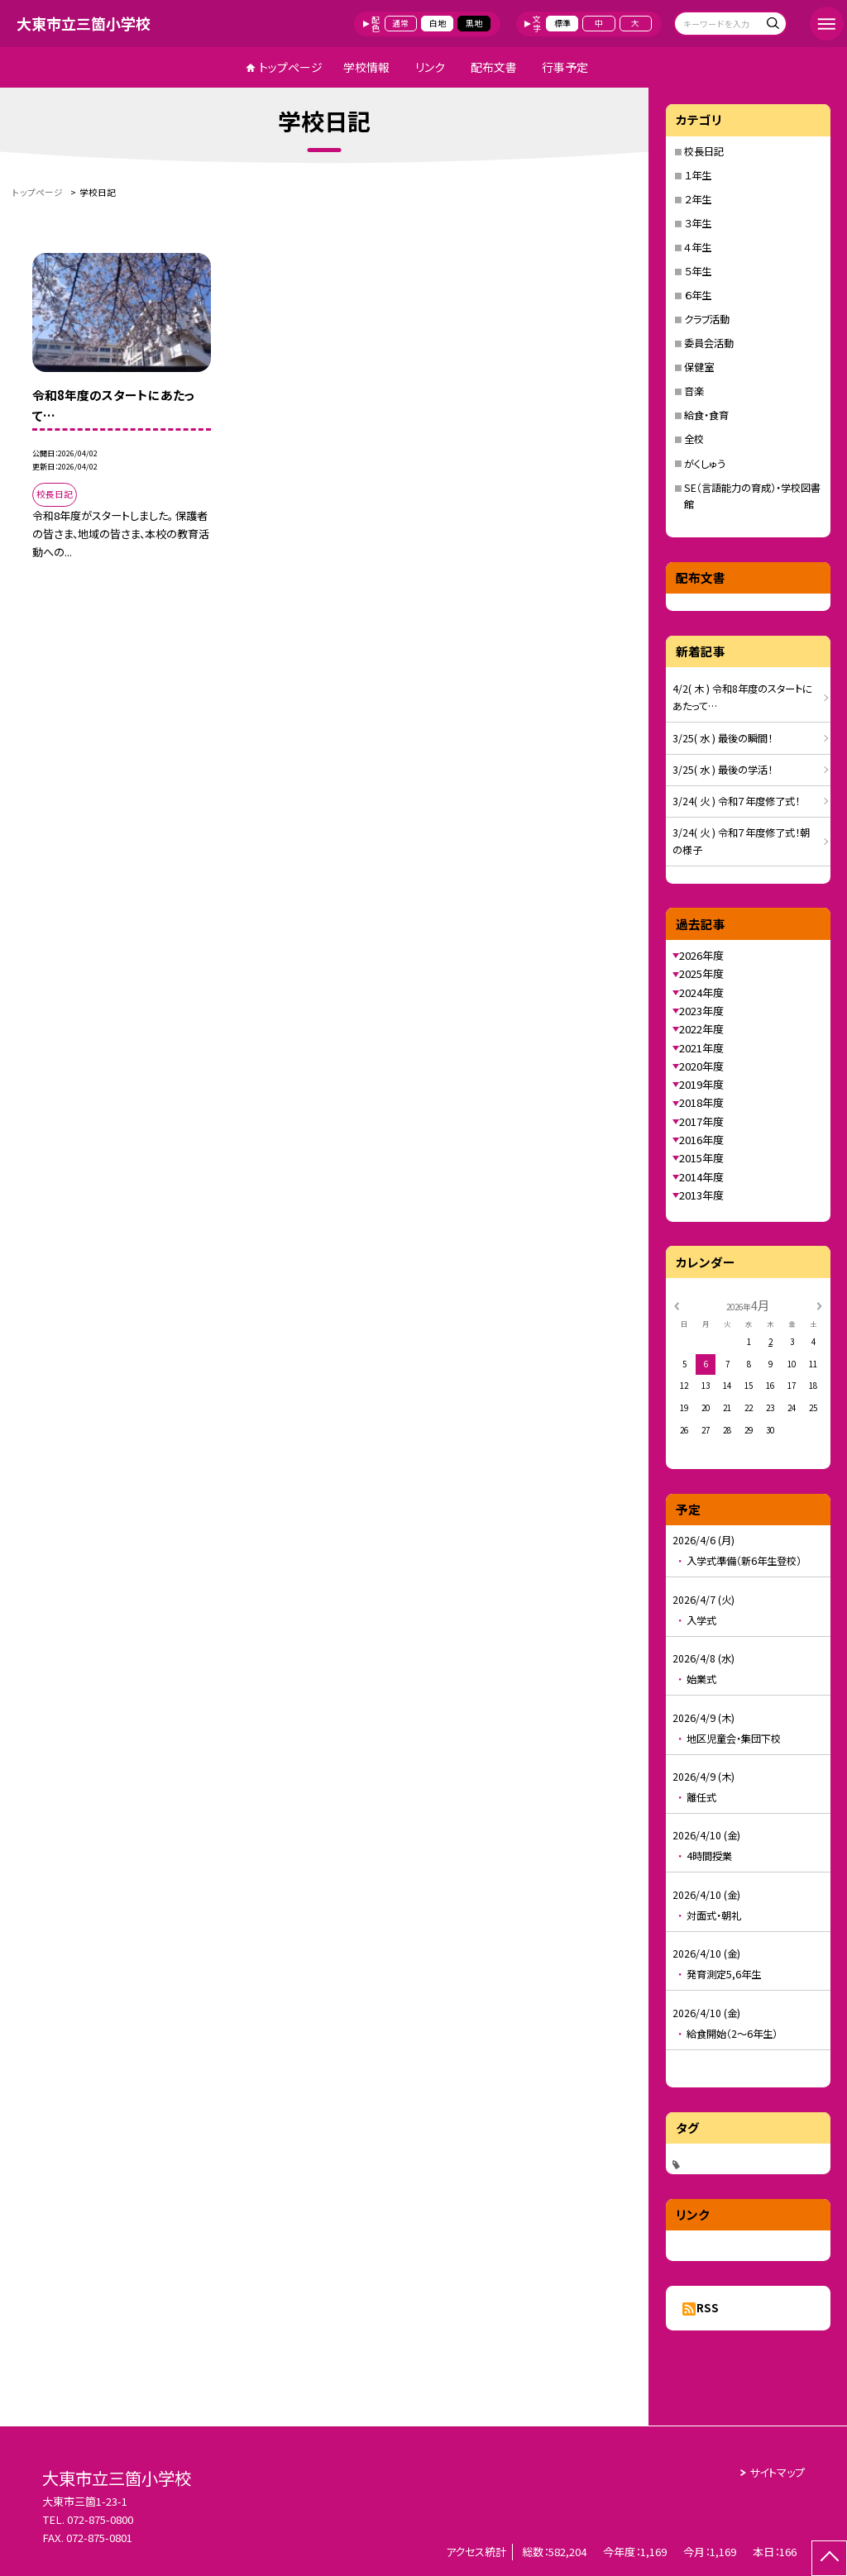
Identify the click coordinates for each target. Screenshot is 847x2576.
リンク (430, 67)
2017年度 (701, 1121)
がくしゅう (704, 463)
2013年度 (701, 1195)
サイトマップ (777, 2472)
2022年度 (701, 1029)
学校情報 (366, 67)
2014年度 (701, 1177)
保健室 (699, 367)
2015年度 (701, 1158)
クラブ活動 (707, 319)
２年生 (697, 199)
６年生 (697, 295)
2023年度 (701, 1010)
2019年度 (701, 1084)
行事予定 (565, 67)
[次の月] (818, 1304)
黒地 (474, 23)
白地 (437, 23)
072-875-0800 (100, 2519)
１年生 (697, 175)
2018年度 (701, 1102)
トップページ (291, 67)
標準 (562, 23)
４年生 (697, 247)
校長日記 (704, 151)
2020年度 (701, 1066)
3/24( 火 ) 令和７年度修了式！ (736, 801)
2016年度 (701, 1139)
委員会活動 (709, 343)
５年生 (697, 271)
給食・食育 (706, 415)
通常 (400, 23)
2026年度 (701, 955)
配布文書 (494, 67)
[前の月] (676, 1304)
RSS (707, 2308)
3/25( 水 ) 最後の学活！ (722, 769)
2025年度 (701, 973)
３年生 (697, 223)
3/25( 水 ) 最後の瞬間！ (722, 738)
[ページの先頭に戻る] (829, 2558)
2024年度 (701, 992)
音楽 (694, 391)
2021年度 (701, 1048)
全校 (694, 439)
